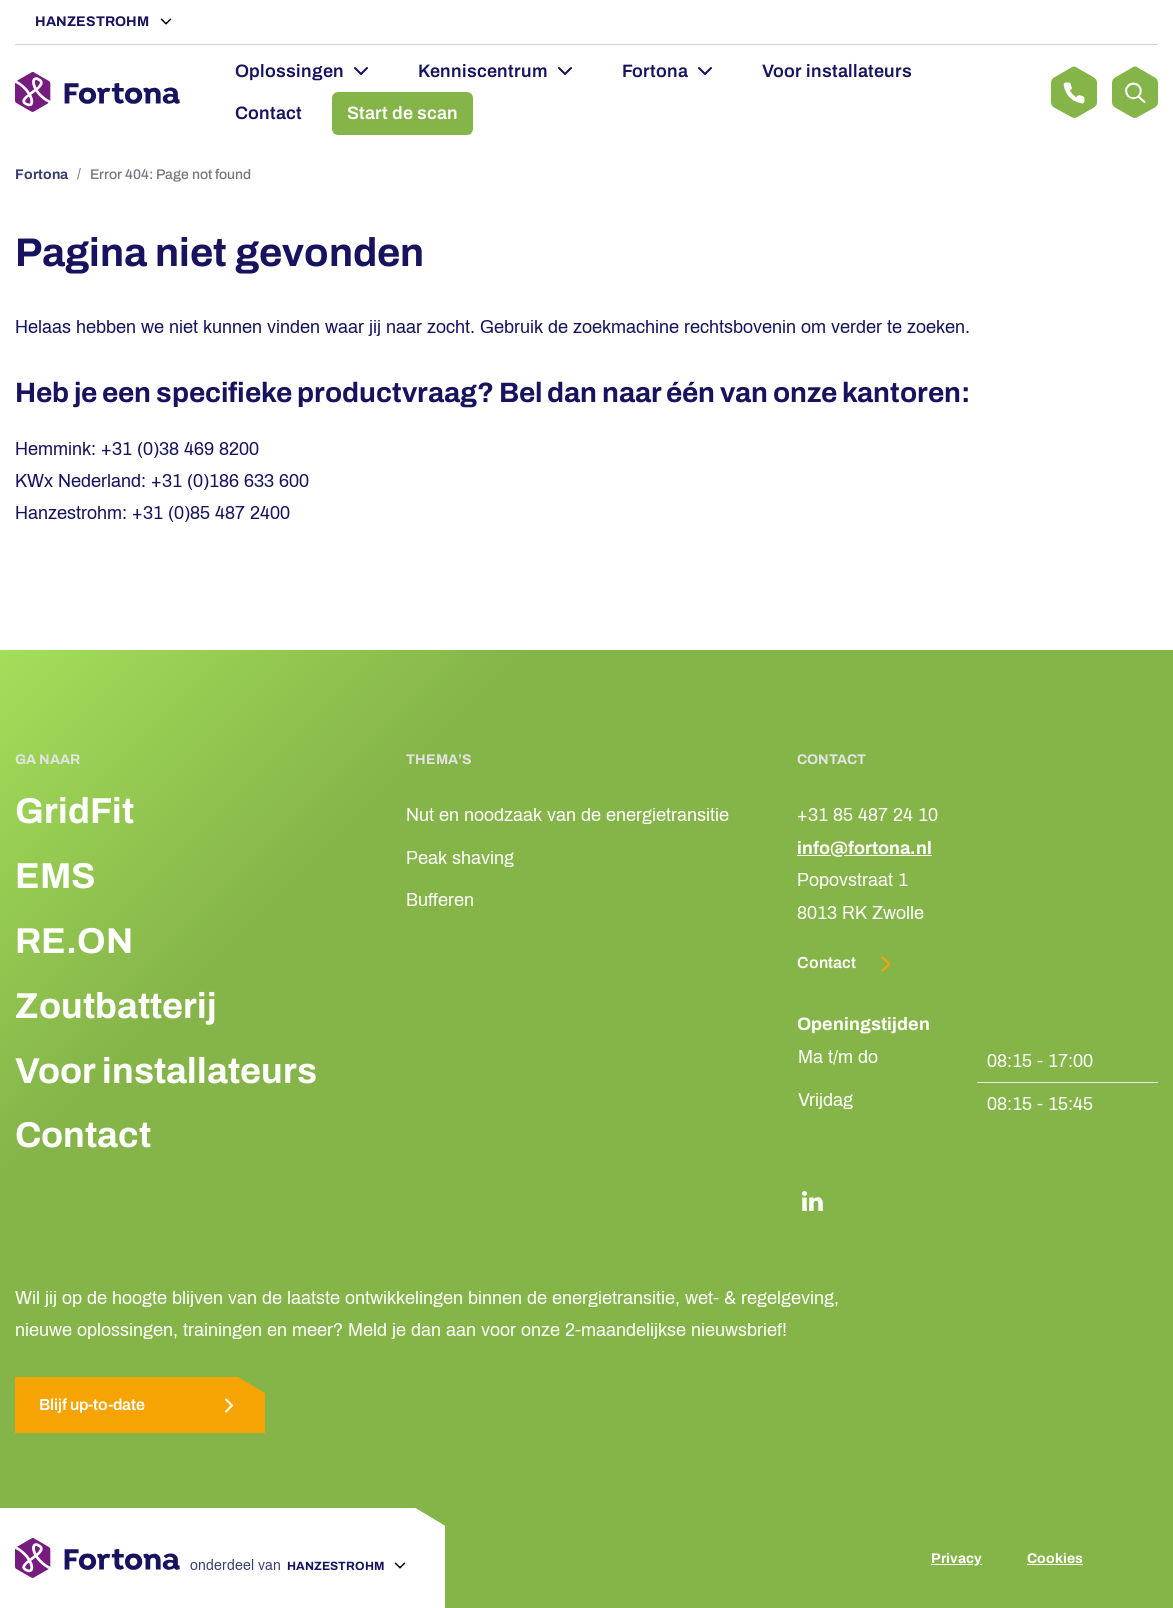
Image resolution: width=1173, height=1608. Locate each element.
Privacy (956, 1558)
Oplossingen (289, 71)
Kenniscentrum (483, 71)
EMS (55, 876)
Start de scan (402, 113)
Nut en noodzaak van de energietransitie (567, 815)
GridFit (74, 811)
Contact (268, 113)
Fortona (655, 71)
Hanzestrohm (93, 21)
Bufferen (440, 900)
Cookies (1055, 1558)
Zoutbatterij (116, 1006)
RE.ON (74, 941)
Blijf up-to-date (140, 1405)
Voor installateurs (837, 71)
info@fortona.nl (864, 848)
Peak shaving (460, 858)
